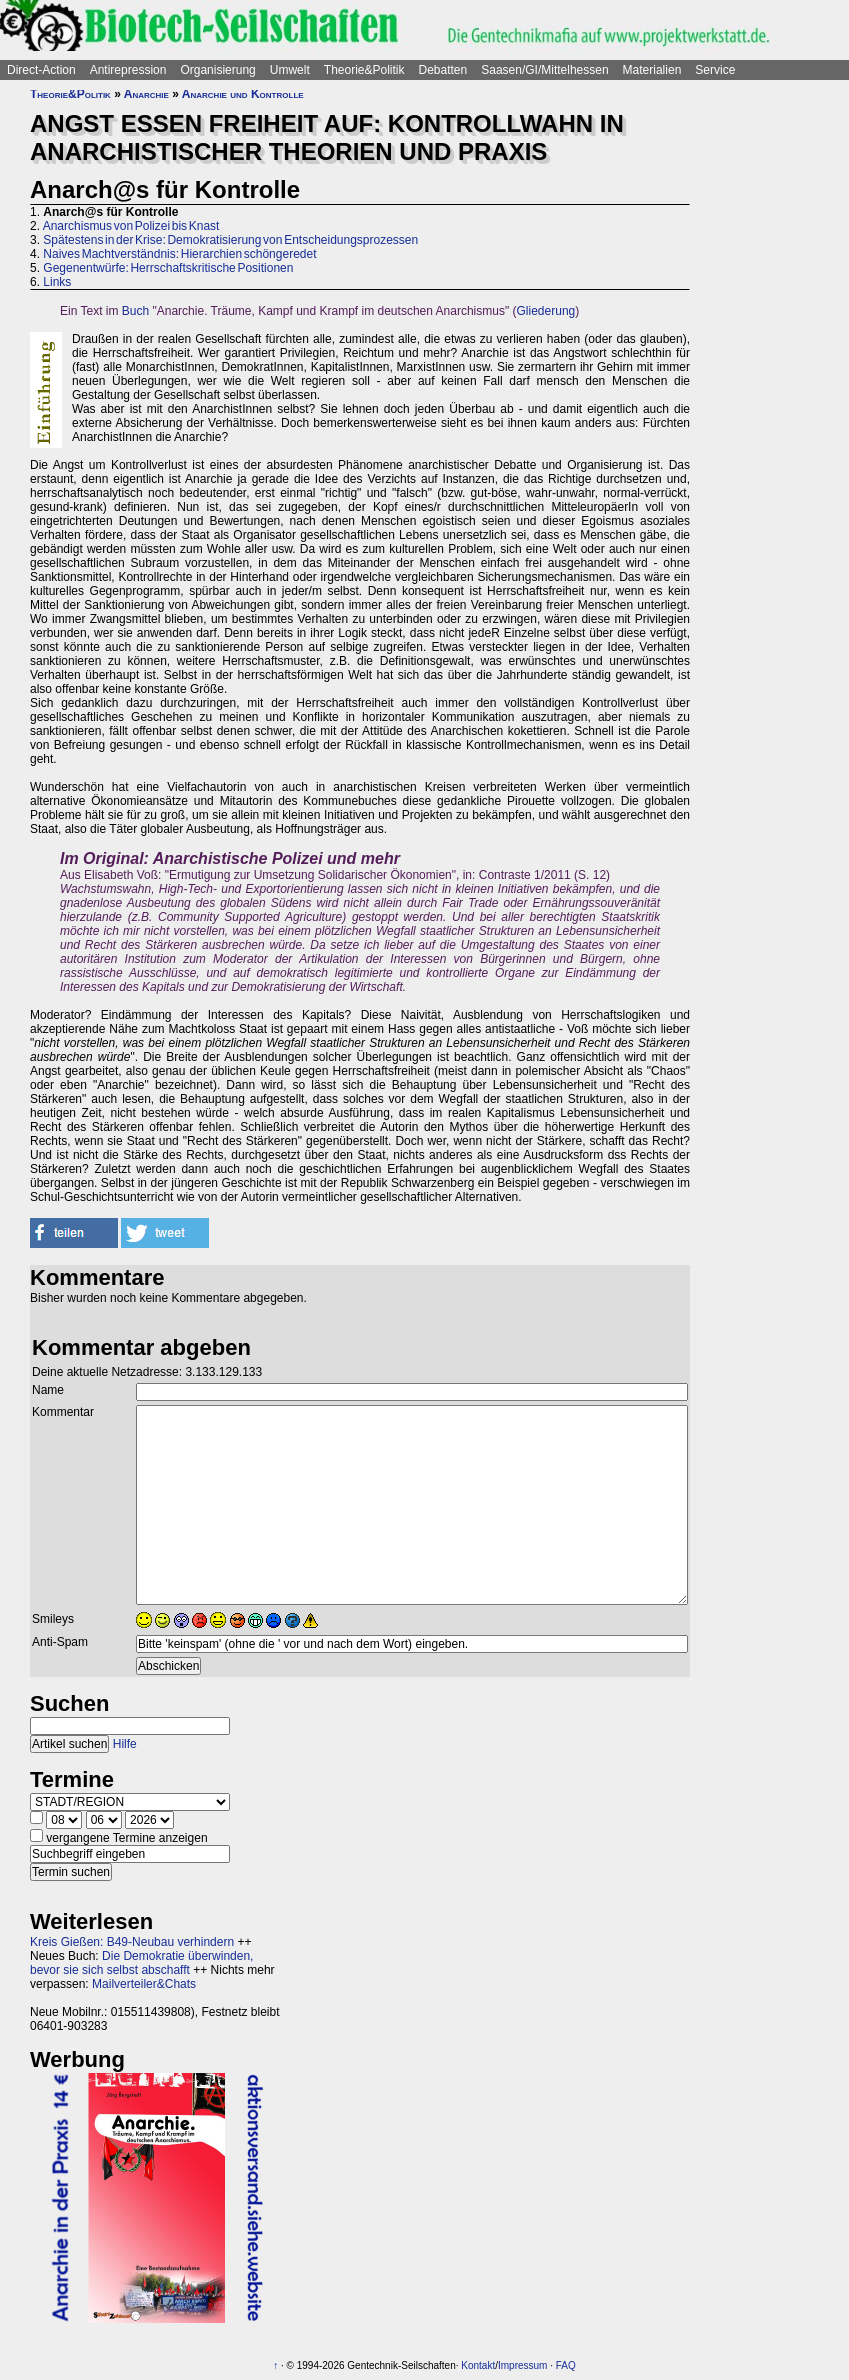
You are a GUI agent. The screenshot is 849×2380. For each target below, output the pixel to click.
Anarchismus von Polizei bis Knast (131, 226)
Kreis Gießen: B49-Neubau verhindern (132, 1942)
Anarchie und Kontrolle (243, 94)
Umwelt (290, 70)
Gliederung (546, 311)
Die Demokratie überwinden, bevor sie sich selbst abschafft (141, 1963)
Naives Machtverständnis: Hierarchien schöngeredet (179, 254)
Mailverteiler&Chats (144, 1984)
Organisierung (217, 70)
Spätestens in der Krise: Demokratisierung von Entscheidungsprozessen (230, 240)
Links (57, 282)
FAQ (566, 2365)
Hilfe (125, 1744)
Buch (135, 311)
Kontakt (478, 2365)
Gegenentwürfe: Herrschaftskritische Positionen (168, 268)
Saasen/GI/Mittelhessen (544, 70)
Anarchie (146, 94)
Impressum (522, 2365)
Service (715, 70)
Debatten (443, 70)
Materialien (652, 70)
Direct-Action (41, 70)
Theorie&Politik (364, 70)
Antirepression (128, 70)
